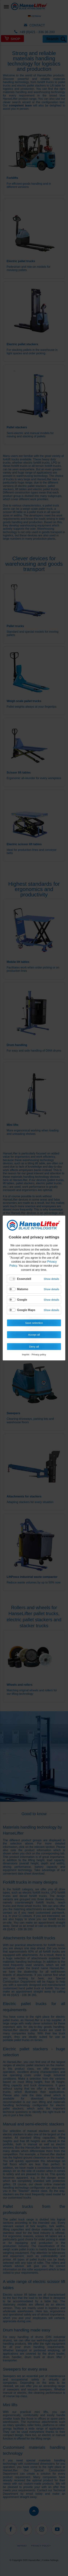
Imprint (25, 1354)
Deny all (34, 1346)
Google (22, 1299)
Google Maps (26, 1310)
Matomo (22, 1289)
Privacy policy (39, 1354)
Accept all (34, 1334)
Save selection (34, 1322)
